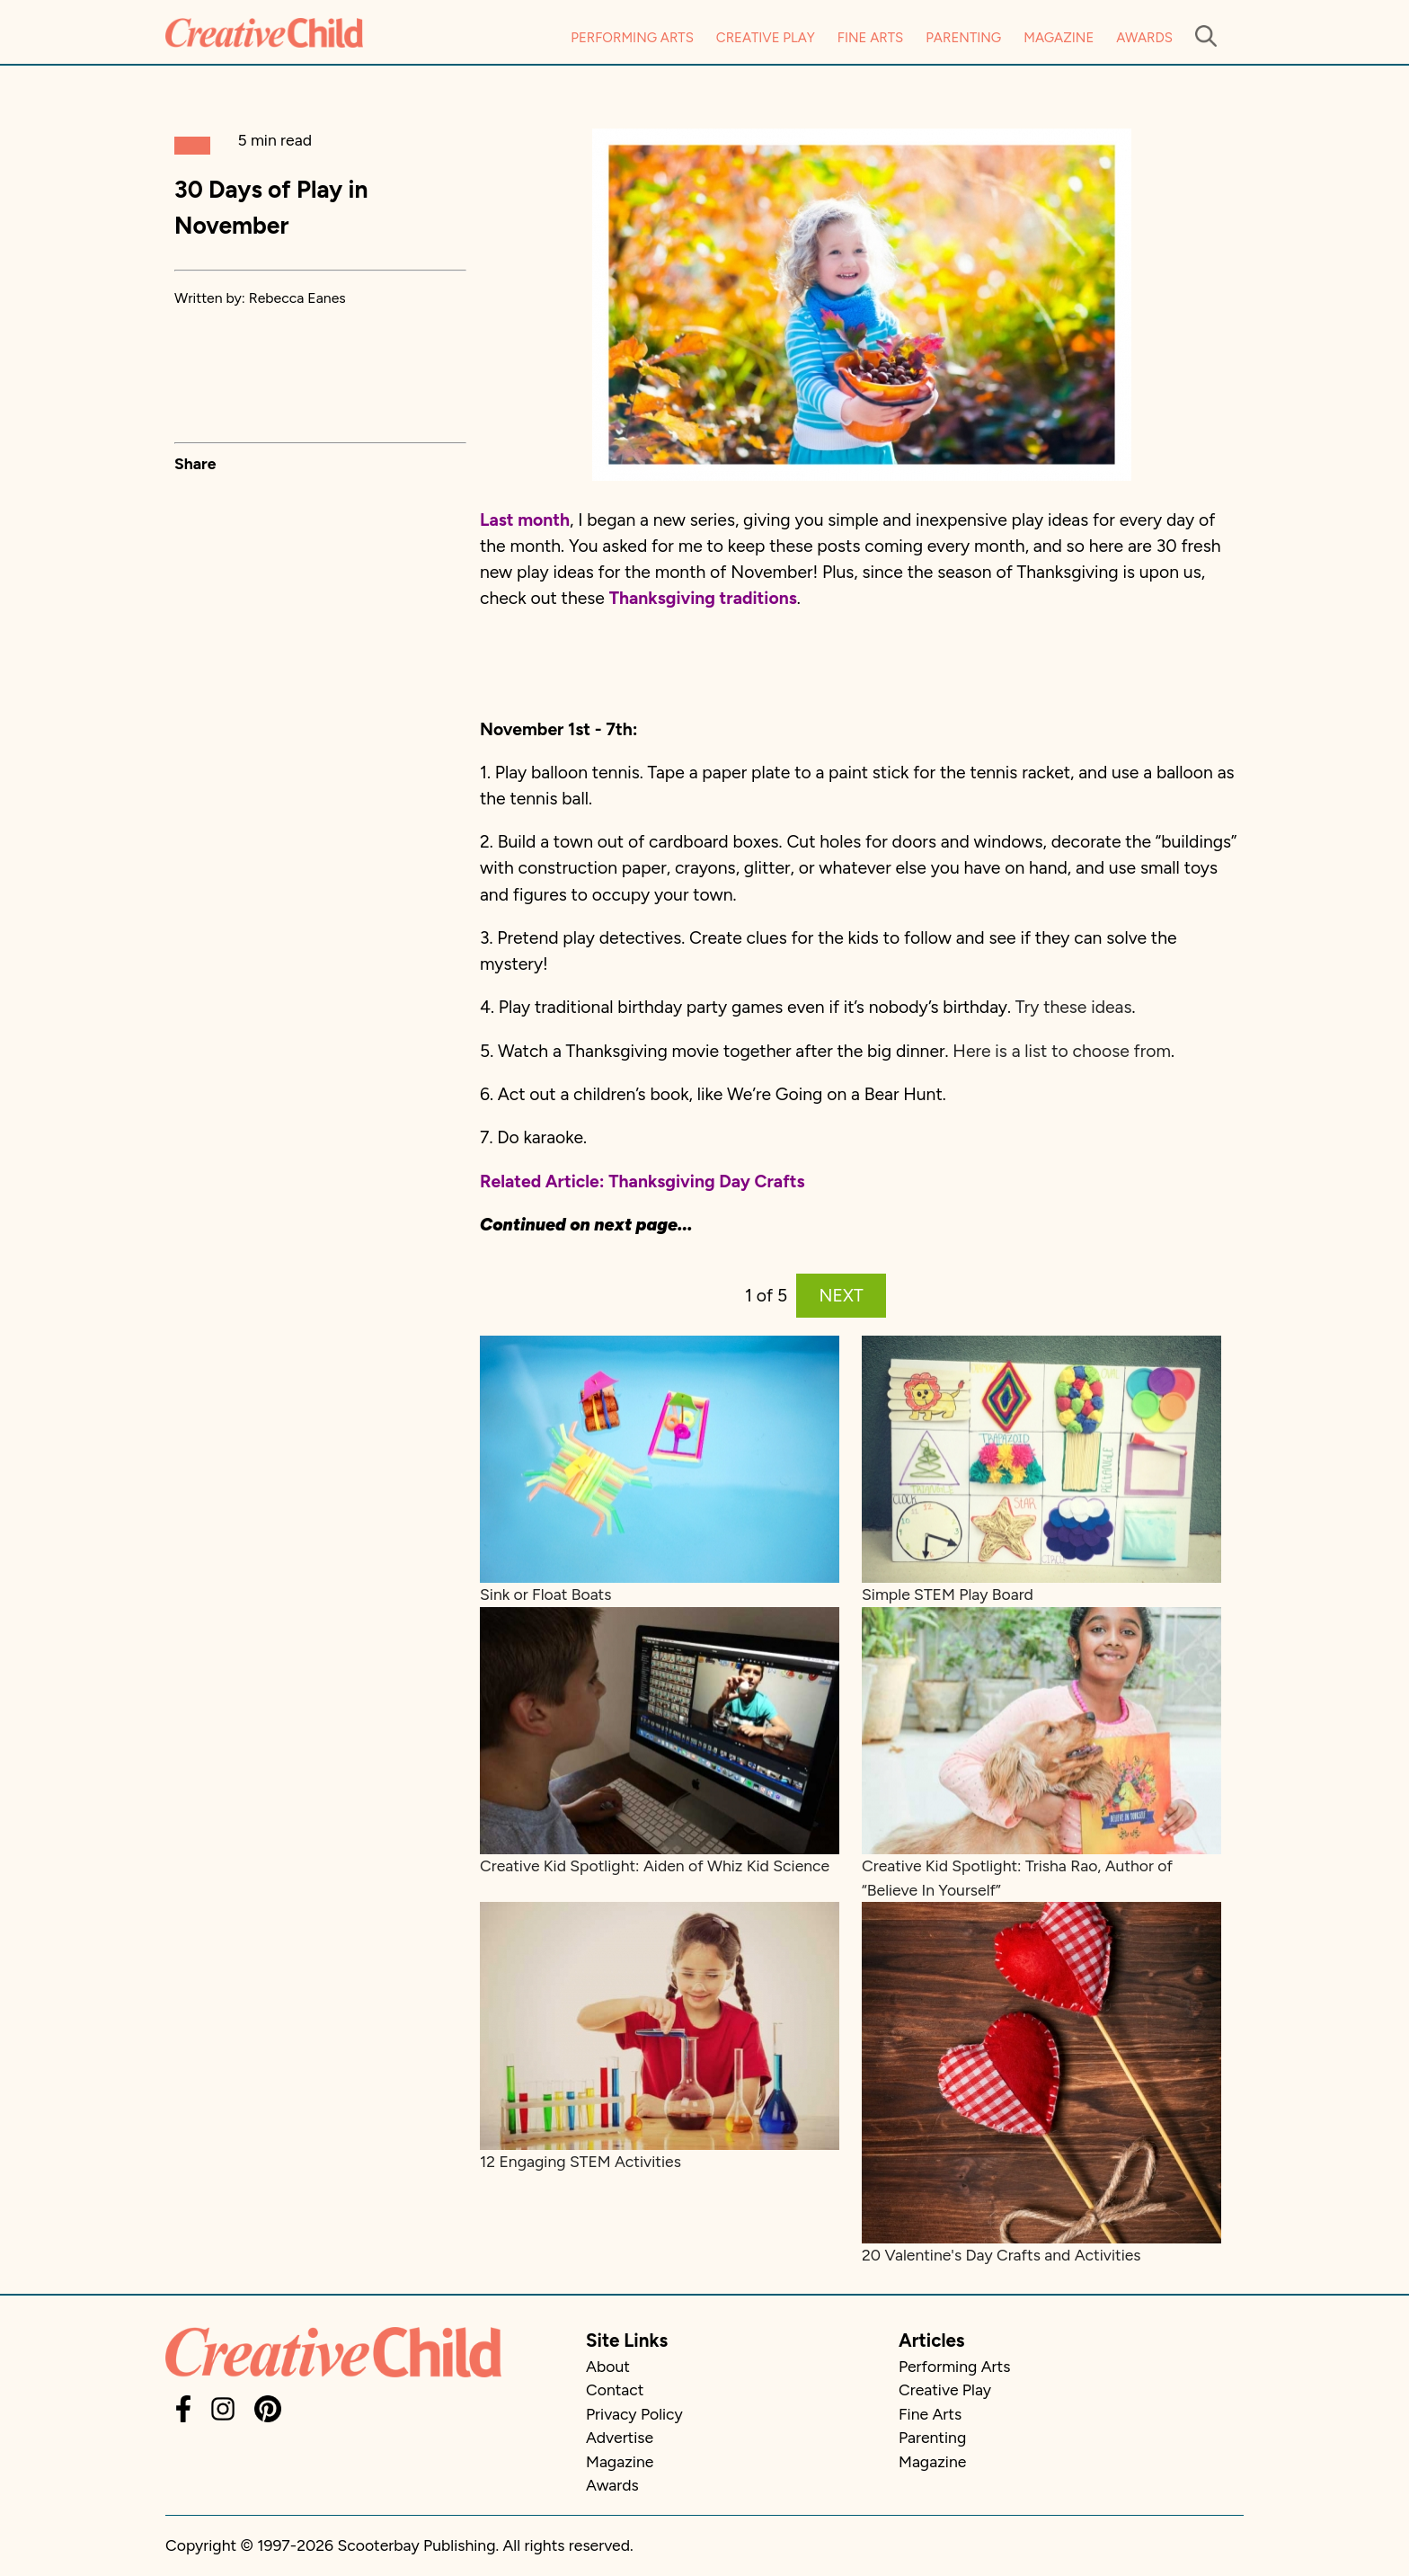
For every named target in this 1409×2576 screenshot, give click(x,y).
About (608, 2366)
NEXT (842, 1295)
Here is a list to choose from (1062, 1051)
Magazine (1059, 38)
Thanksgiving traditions (703, 598)
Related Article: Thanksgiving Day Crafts (642, 1181)
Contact (614, 2389)
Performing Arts (632, 38)
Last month (525, 520)
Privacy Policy (634, 2413)
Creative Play (765, 38)
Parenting (963, 38)
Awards (1144, 38)
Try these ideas (1073, 1007)
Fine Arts (870, 38)
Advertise (619, 2437)
